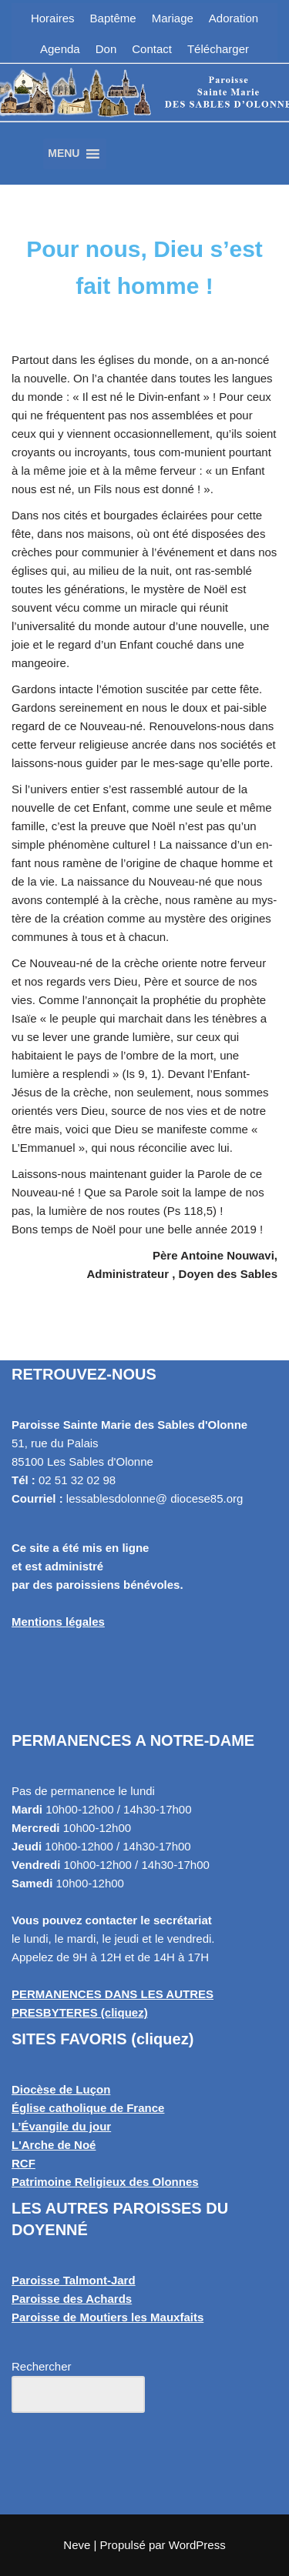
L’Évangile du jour (61, 2126)
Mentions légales (58, 1621)
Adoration (233, 18)
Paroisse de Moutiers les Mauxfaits (107, 2317)
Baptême (113, 18)
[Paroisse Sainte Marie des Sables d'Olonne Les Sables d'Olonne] (144, 111)
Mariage (172, 18)
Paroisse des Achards (72, 2298)
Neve (76, 2544)
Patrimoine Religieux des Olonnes (105, 2181)
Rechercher (42, 2366)
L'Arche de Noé (54, 2144)
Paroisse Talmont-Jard (74, 2280)
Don (106, 48)
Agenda (60, 48)
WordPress (197, 2544)
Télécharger (218, 48)
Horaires (53, 18)
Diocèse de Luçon (61, 2089)
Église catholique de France (88, 2107)
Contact (152, 48)
